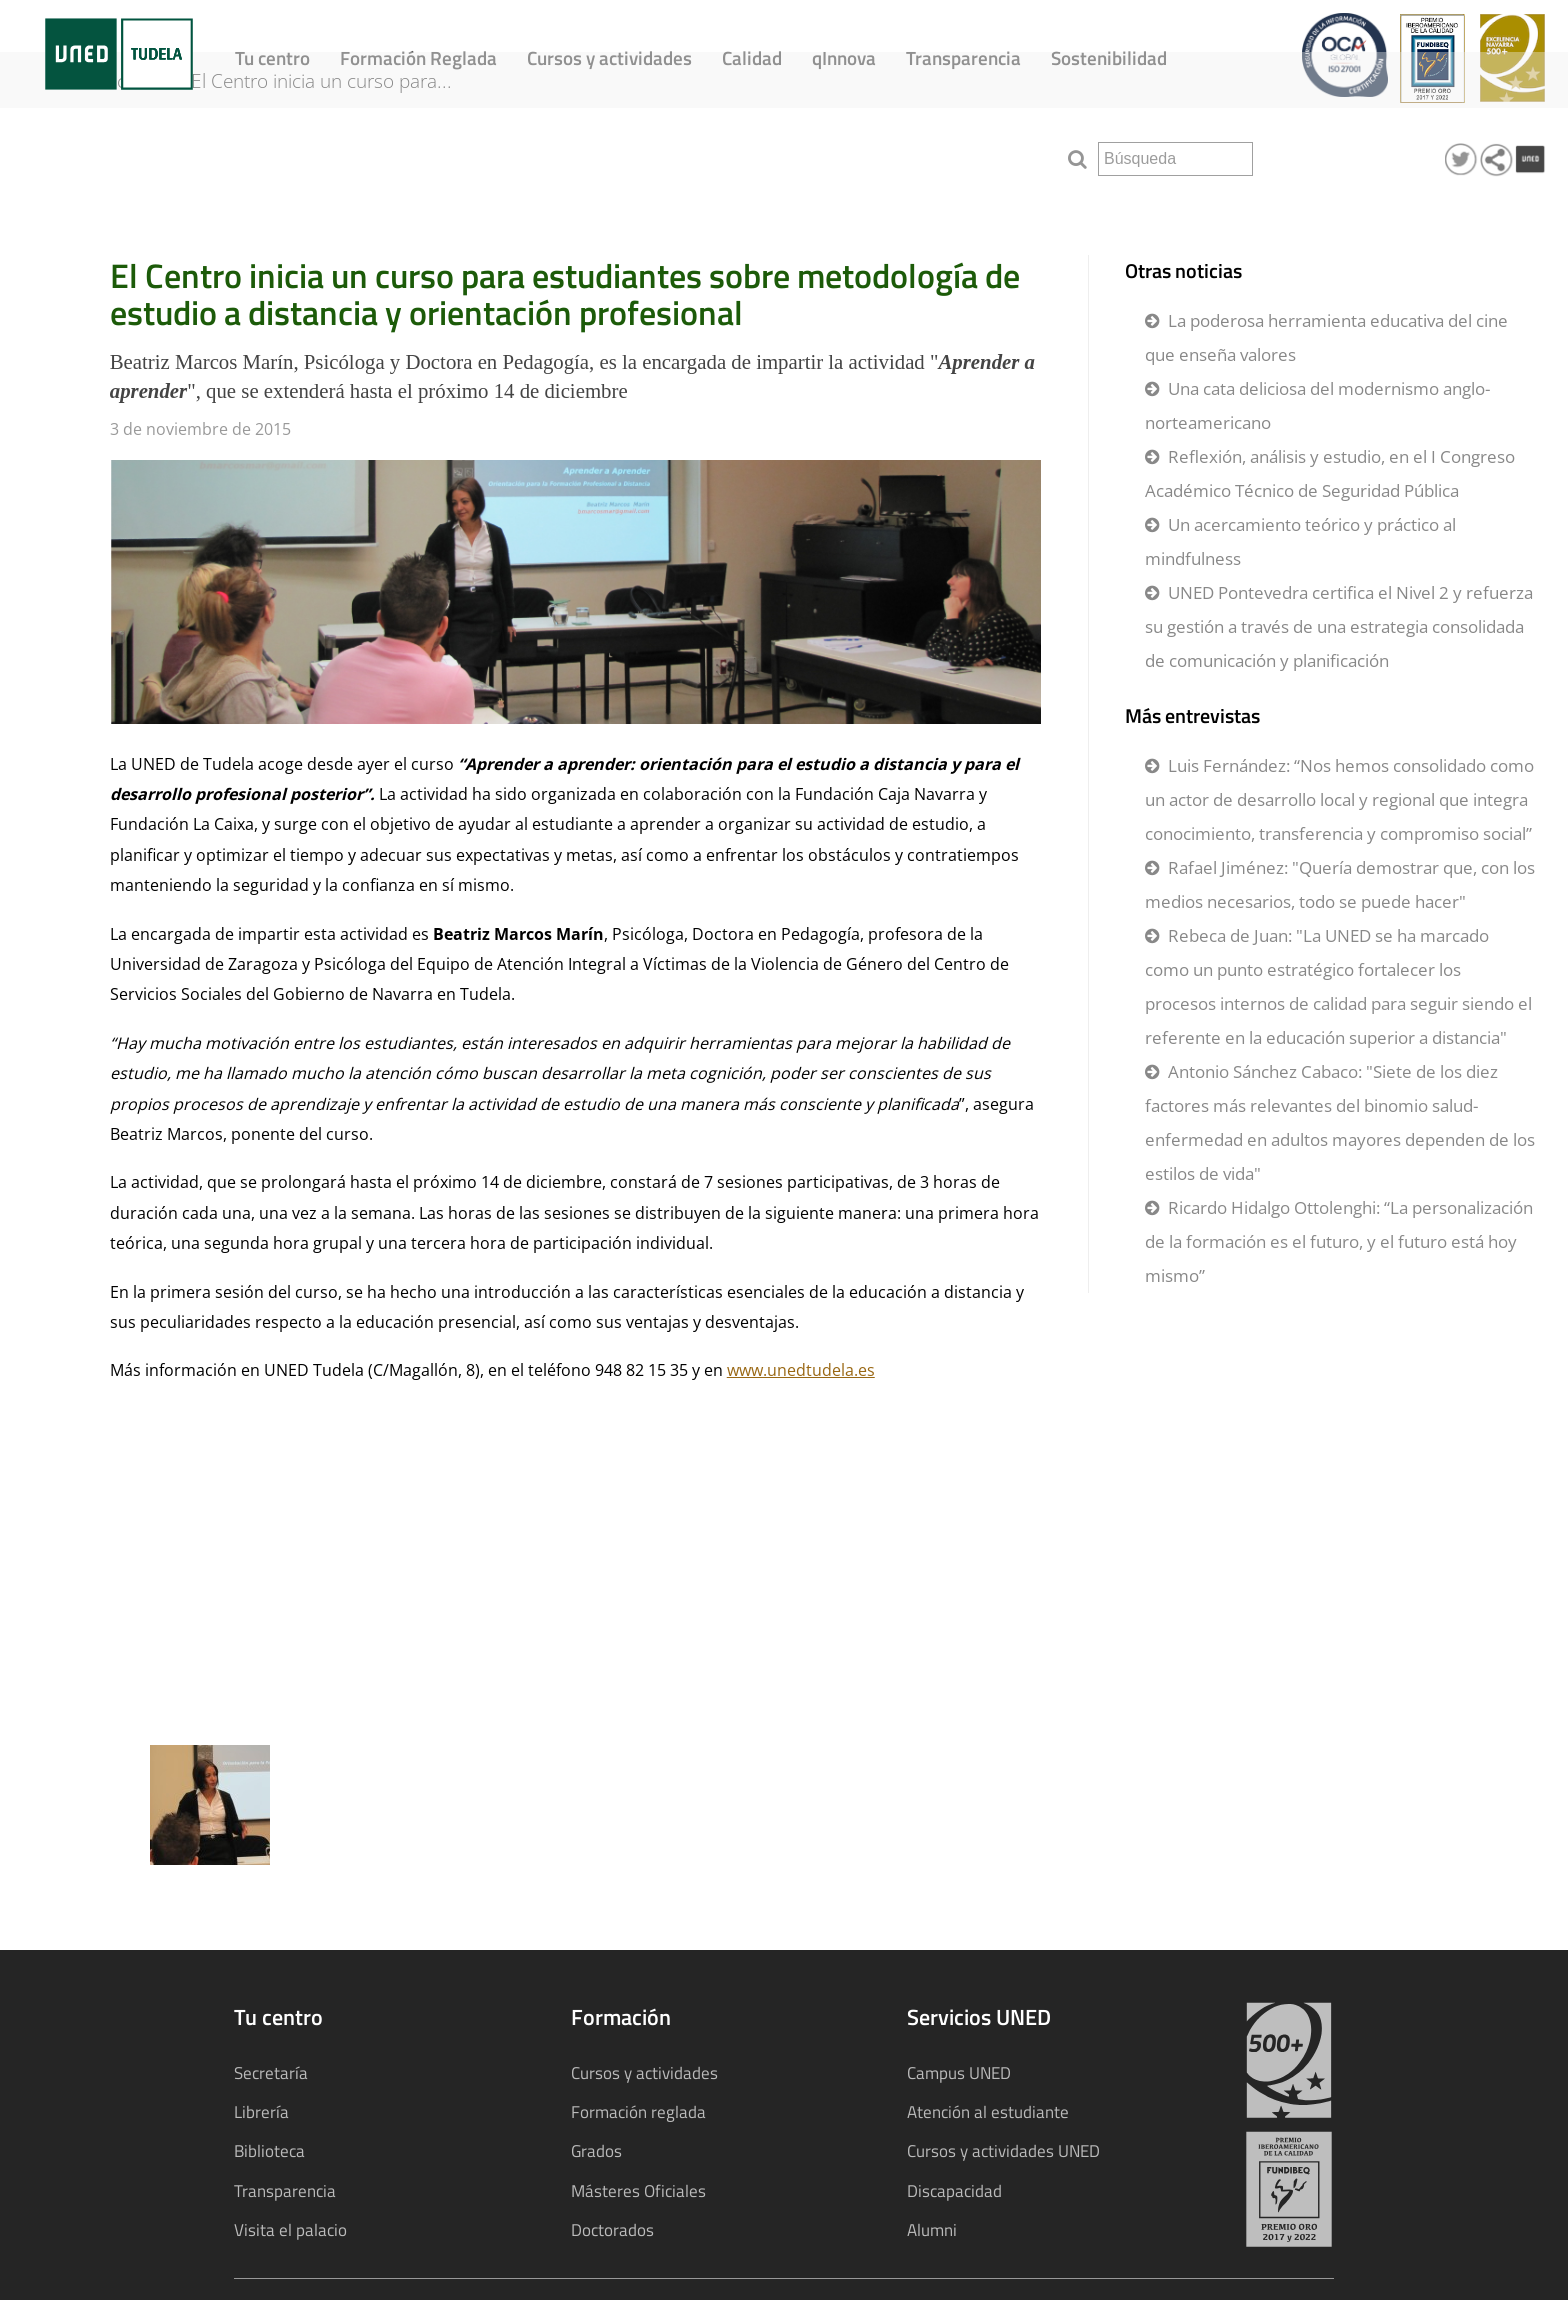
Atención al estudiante (988, 2111)
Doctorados (612, 2229)
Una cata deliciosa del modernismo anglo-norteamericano (1317, 405)
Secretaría (271, 2072)
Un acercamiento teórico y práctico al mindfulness (1300, 541)
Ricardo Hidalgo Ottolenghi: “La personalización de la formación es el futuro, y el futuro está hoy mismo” (1339, 1241)
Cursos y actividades (609, 57)
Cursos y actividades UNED (1003, 2150)
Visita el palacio (290, 2229)
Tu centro (272, 57)
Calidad (752, 57)
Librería (261, 2111)
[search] (1175, 159)
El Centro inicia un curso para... (344, 152)
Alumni (932, 2229)
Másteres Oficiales (638, 2190)
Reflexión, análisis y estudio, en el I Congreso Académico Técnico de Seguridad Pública (1330, 473)
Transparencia (963, 57)
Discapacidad (954, 2190)
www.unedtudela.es (801, 1370)
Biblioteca (269, 2150)
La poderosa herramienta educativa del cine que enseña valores (1326, 337)
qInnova (844, 57)
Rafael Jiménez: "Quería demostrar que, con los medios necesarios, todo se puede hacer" (1340, 884)
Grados (596, 2150)
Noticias (138, 152)
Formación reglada (638, 2111)
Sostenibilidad (1109, 57)
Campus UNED (959, 2072)
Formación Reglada (418, 57)
